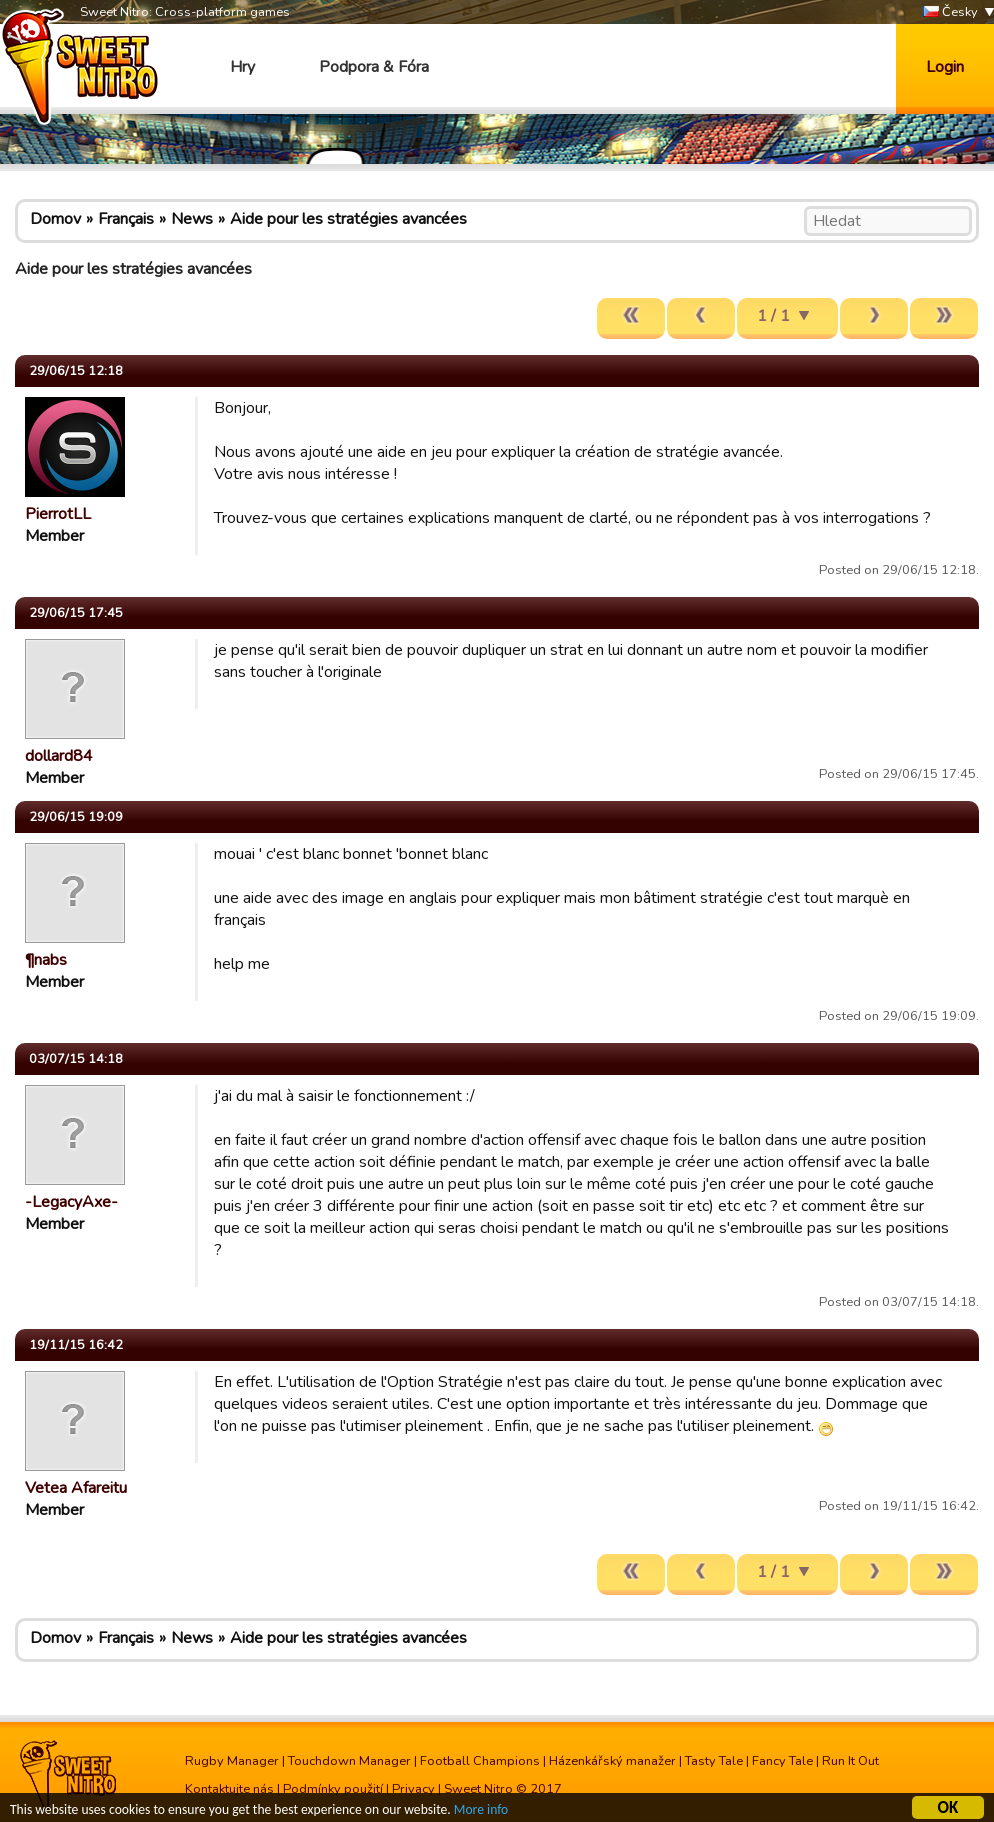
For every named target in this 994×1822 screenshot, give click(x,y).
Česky (950, 12)
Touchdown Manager (349, 1761)
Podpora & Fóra (374, 67)
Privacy (413, 1789)
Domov (55, 219)
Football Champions (480, 1761)
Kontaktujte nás (229, 1789)
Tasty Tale (714, 1761)
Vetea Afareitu (76, 1488)
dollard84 (59, 756)
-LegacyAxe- (71, 1202)
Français (126, 219)
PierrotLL (58, 514)
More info (481, 1810)
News (192, 219)
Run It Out (850, 1761)
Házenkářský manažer (612, 1761)
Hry (242, 67)
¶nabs (46, 960)
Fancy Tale (782, 1761)
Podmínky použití (333, 1789)
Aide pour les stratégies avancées (348, 219)
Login (945, 67)
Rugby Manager (232, 1761)
